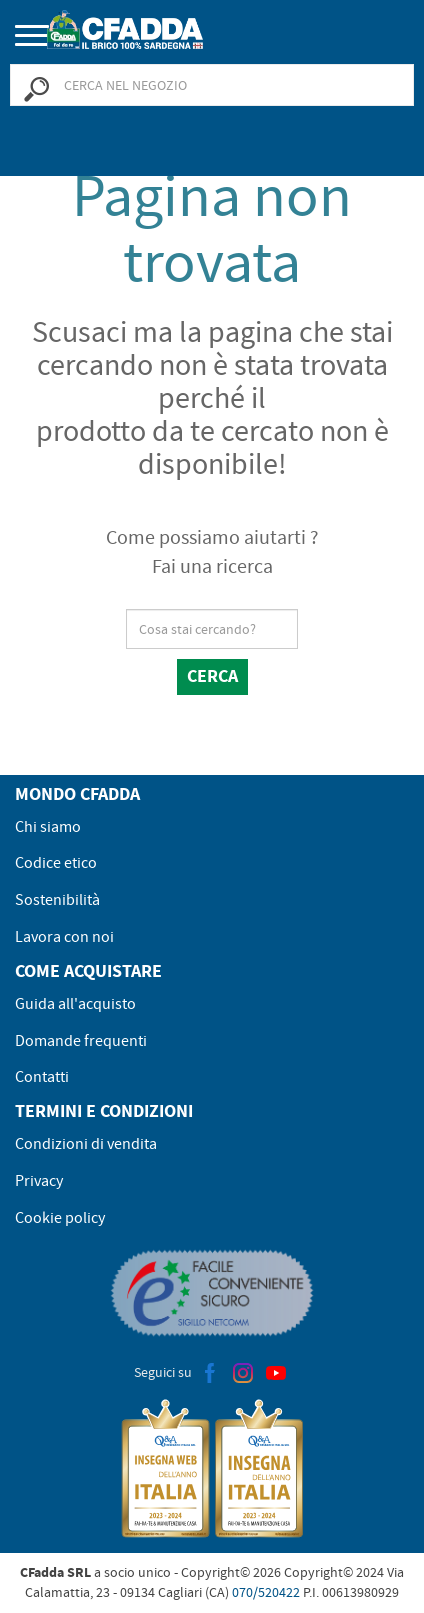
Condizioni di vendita (86, 1144)
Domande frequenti (81, 1041)
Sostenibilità (57, 900)
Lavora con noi (64, 937)
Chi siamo (48, 827)
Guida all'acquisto (75, 1004)
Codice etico (56, 863)
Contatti (42, 1077)
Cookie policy (60, 1218)
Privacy (39, 1181)
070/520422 (266, 1592)
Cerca (212, 676)
